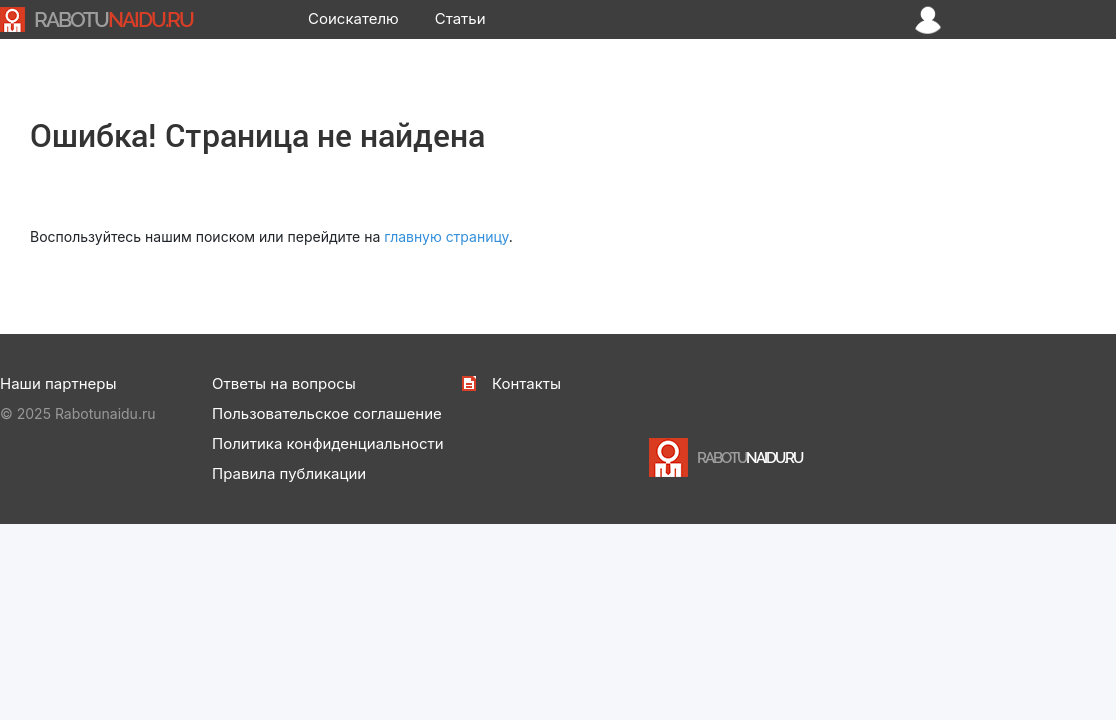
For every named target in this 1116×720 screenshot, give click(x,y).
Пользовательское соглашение (327, 413)
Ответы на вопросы (284, 383)
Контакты (526, 383)
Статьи (460, 18)
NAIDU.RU (113, 19)
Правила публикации (289, 473)
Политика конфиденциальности (328, 443)
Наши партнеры (58, 383)
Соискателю (353, 18)
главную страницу (446, 236)
